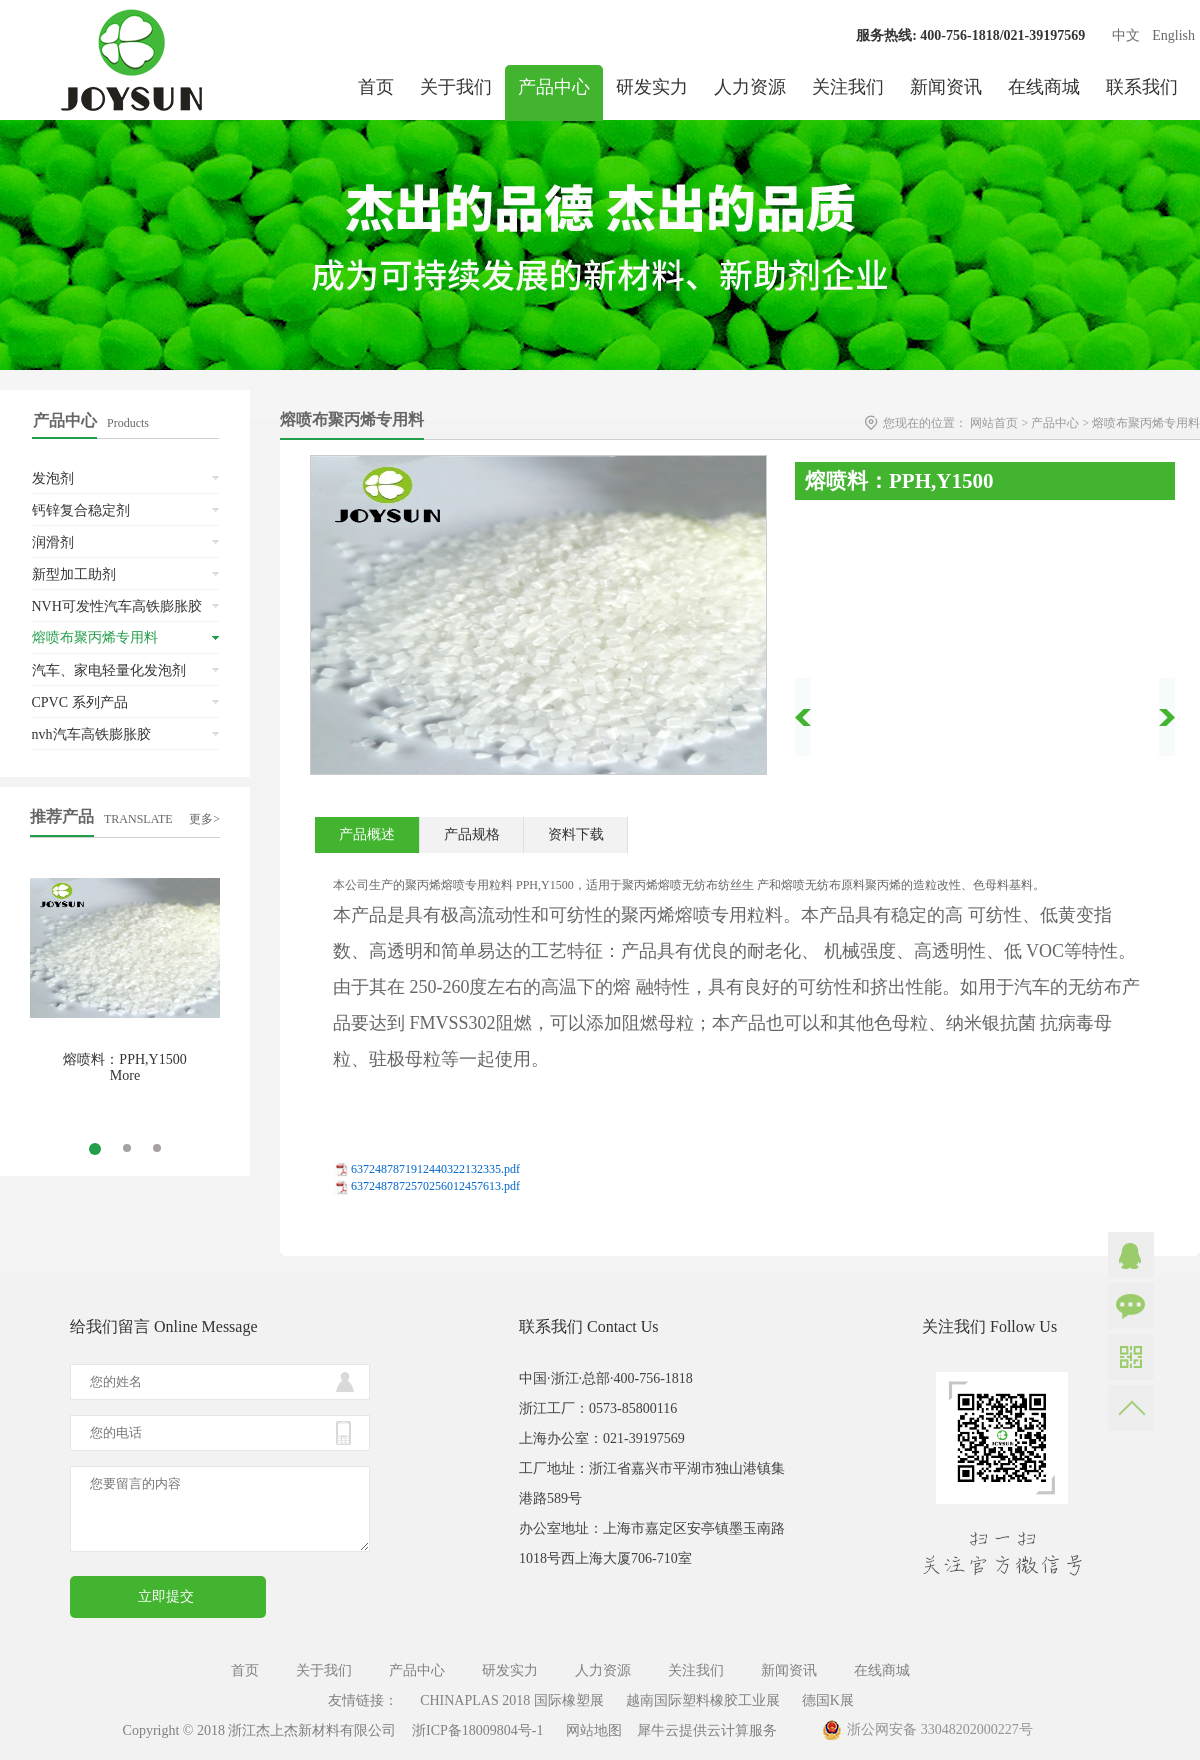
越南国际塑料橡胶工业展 (703, 1700)
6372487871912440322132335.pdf (435, 1169)
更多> (204, 819)
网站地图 (590, 1730)
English (1173, 35)
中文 (1126, 35)
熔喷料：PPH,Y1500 (124, 1059)
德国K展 (828, 1700)
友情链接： (363, 1700)
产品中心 (1055, 423)
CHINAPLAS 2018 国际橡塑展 (512, 1700)
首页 (376, 87)
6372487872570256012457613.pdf (435, 1186)
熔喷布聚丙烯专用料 (1146, 423)
